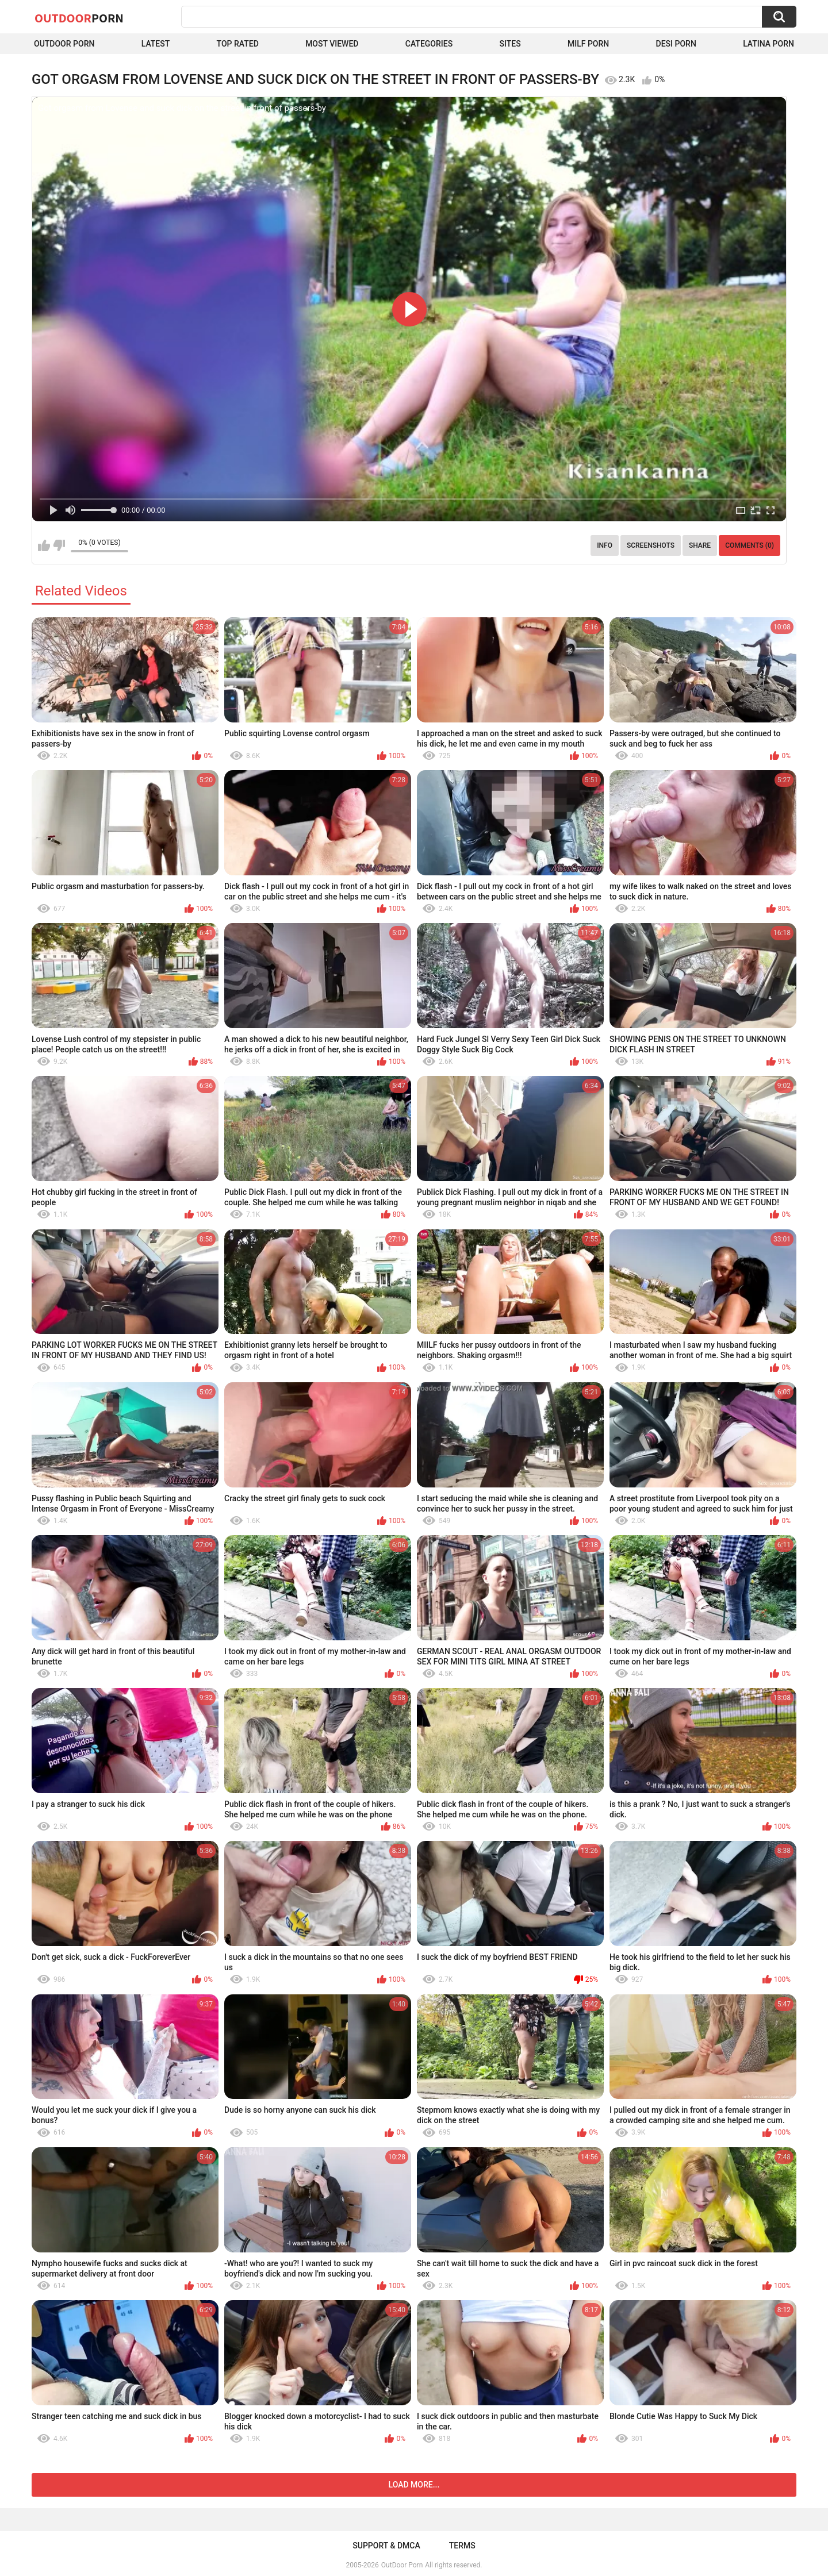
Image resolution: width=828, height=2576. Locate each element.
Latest (155, 43)
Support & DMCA (386, 2545)
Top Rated (238, 43)
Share (700, 545)
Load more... (414, 2484)
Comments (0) (749, 545)
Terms (462, 2545)
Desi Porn (676, 43)
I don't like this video (59, 545)
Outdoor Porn (64, 43)
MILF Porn (588, 43)
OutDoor (79, 18)
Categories (429, 43)
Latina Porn (768, 43)
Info (604, 545)
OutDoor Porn (402, 2565)
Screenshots (650, 545)
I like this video (44, 545)
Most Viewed (331, 43)
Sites (509, 43)
